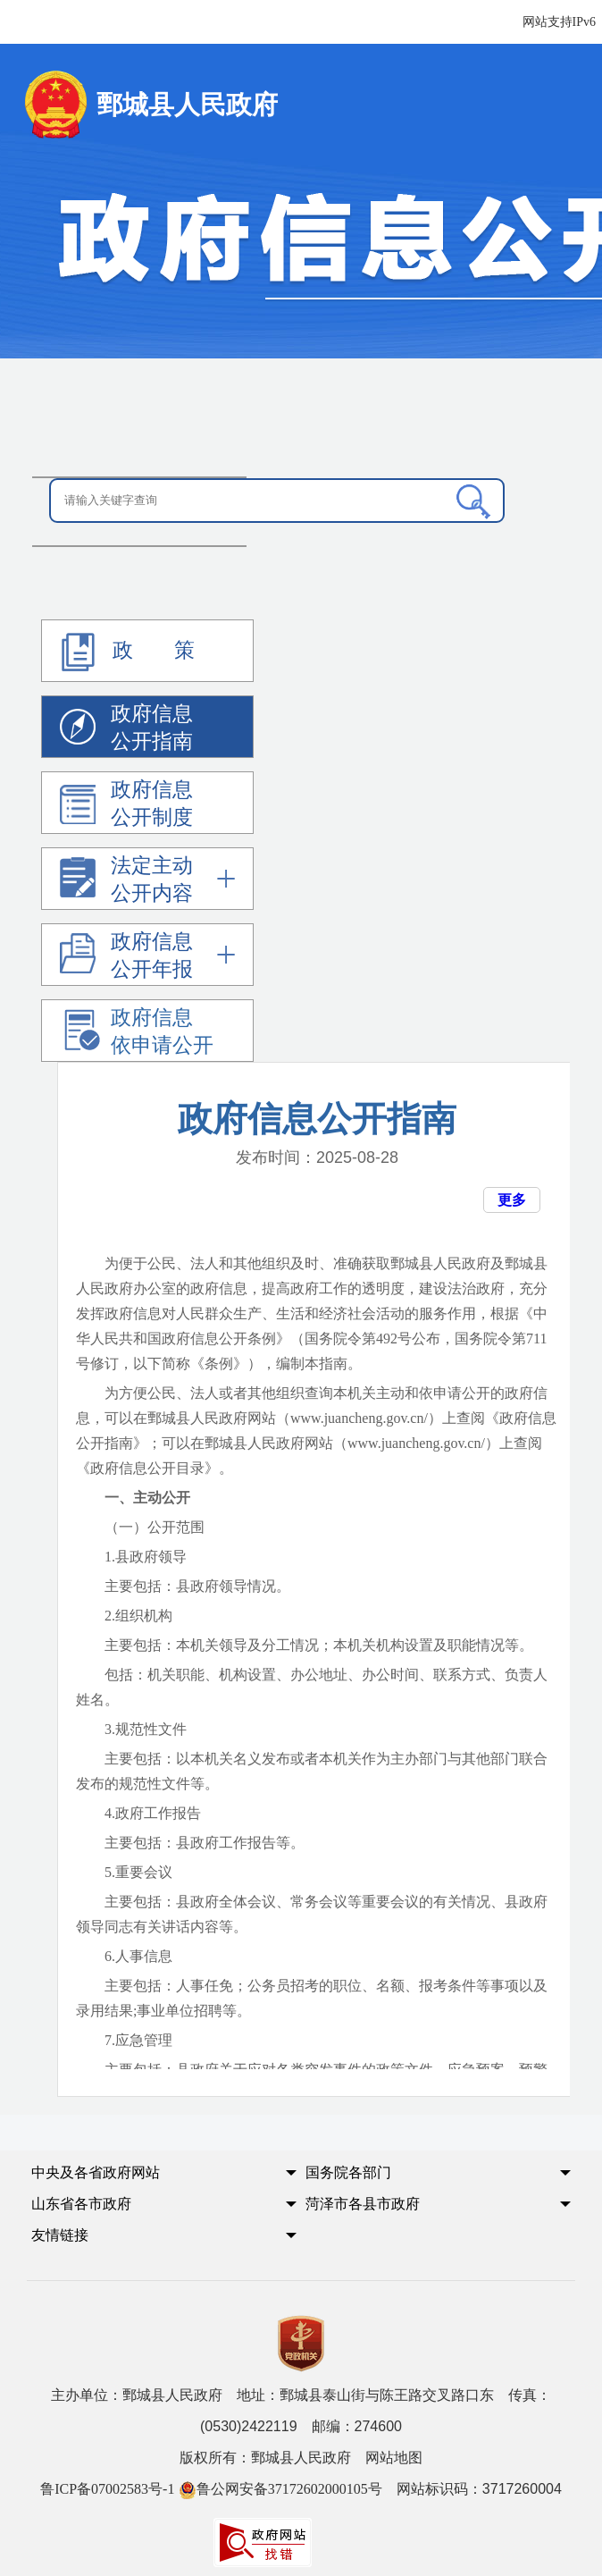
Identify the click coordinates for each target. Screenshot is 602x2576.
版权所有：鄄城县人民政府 (301, 2457)
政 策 (124, 652)
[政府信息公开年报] (147, 954)
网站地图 (393, 2457)
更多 (511, 1200)
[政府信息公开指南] (148, 726)
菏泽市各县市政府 (362, 2203)
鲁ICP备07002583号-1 (107, 2488)
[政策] (148, 650)
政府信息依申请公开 (136, 1034)
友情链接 (59, 2235)
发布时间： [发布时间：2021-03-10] (317, 1157)
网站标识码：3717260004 (301, 2488)
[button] (146, 2177)
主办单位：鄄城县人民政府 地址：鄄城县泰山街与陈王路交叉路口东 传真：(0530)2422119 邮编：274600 (301, 2410)
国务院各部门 (348, 2172)
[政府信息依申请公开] (148, 1030)
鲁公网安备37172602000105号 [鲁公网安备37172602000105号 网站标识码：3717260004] (280, 2488)
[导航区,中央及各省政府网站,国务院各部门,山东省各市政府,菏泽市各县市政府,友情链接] (301, 2220)
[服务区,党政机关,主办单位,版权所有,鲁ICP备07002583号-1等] (301, 2437)
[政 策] (78, 652)
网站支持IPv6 (559, 22)
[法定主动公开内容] (147, 878)
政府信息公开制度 (126, 806)
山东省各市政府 (81, 2203)
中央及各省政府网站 (95, 2172)
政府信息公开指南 (126, 730)
